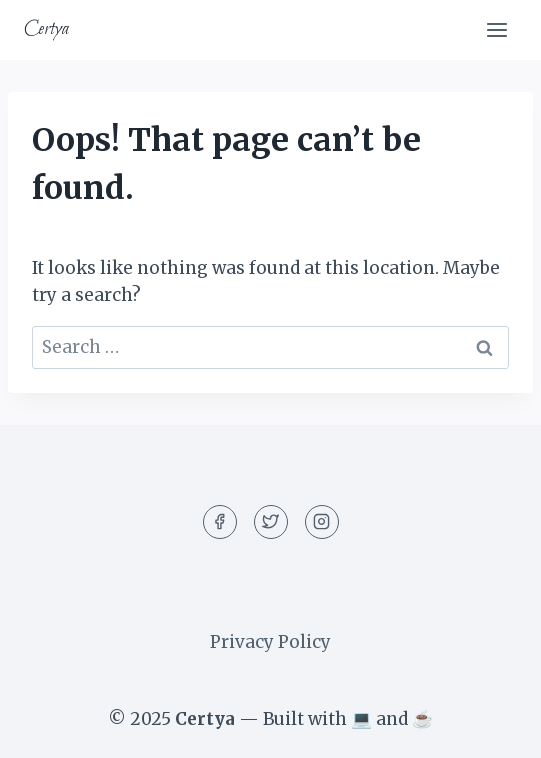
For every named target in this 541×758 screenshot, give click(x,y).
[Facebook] (220, 522)
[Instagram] (322, 522)
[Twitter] (271, 522)
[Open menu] (496, 29)
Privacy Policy (270, 642)
